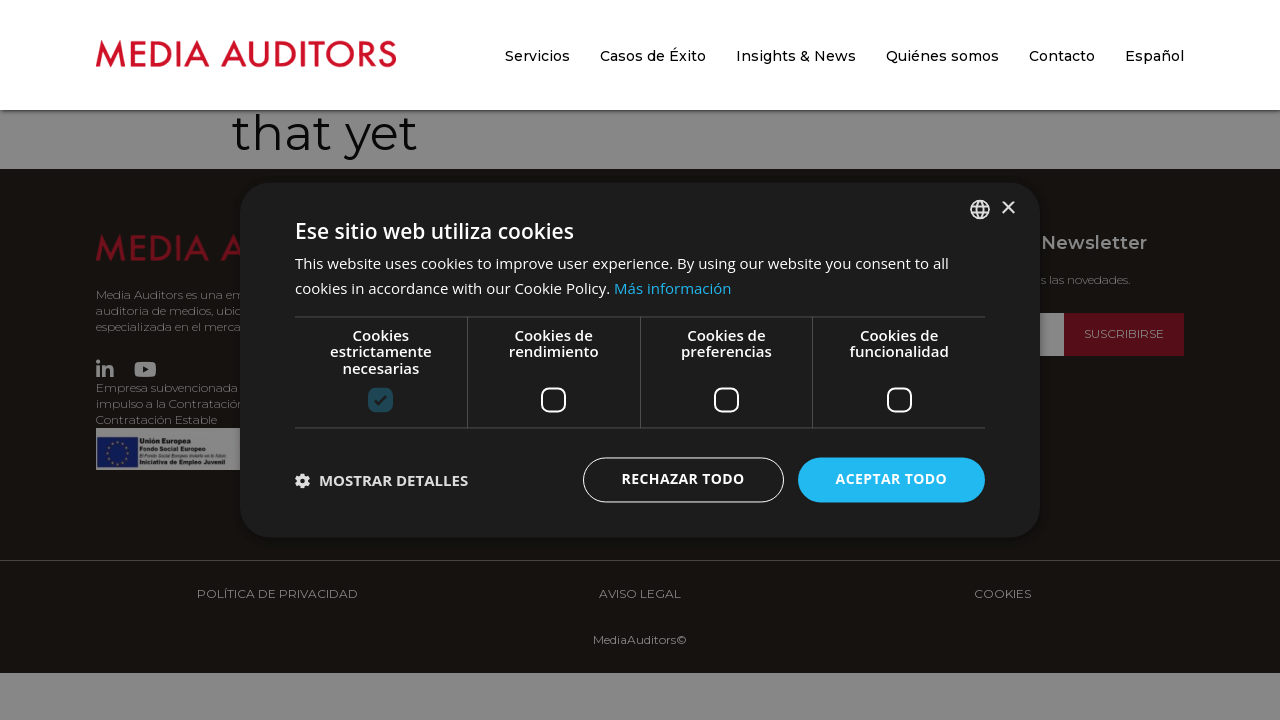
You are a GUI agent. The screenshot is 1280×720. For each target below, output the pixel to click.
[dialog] (640, 360)
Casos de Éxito (653, 56)
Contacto (1062, 56)
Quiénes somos (942, 56)
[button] (381, 480)
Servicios (537, 56)
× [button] (1007, 208)
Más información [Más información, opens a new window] (672, 289)
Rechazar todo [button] (683, 479)
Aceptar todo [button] (891, 479)
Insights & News (796, 56)
